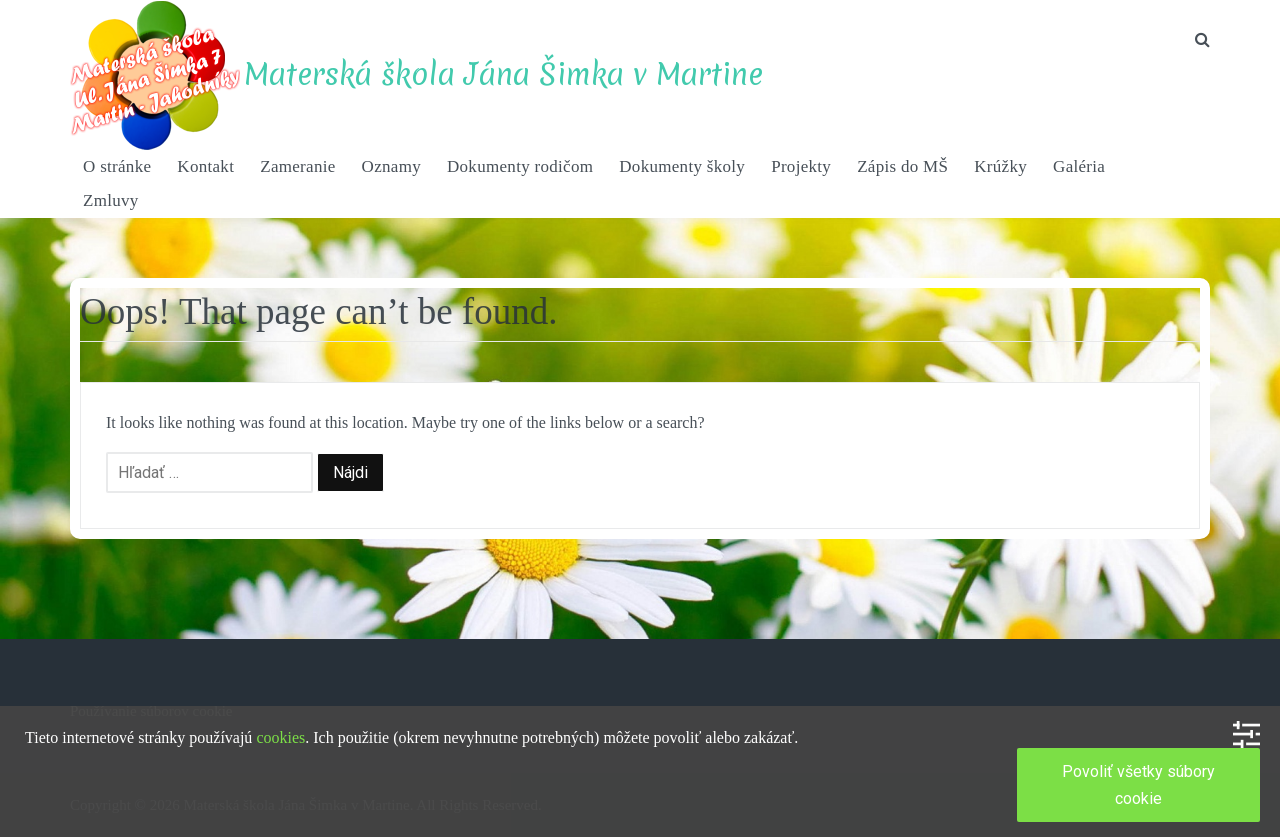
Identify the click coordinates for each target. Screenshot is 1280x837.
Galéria (1079, 166)
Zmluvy (111, 200)
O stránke (117, 166)
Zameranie (297, 166)
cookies (280, 737)
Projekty (801, 166)
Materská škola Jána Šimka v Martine (503, 74)
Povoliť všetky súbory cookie (1138, 785)
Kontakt (205, 166)
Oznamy (391, 166)
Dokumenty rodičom (520, 166)
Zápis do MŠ (902, 166)
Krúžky (1000, 166)
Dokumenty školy (682, 166)
